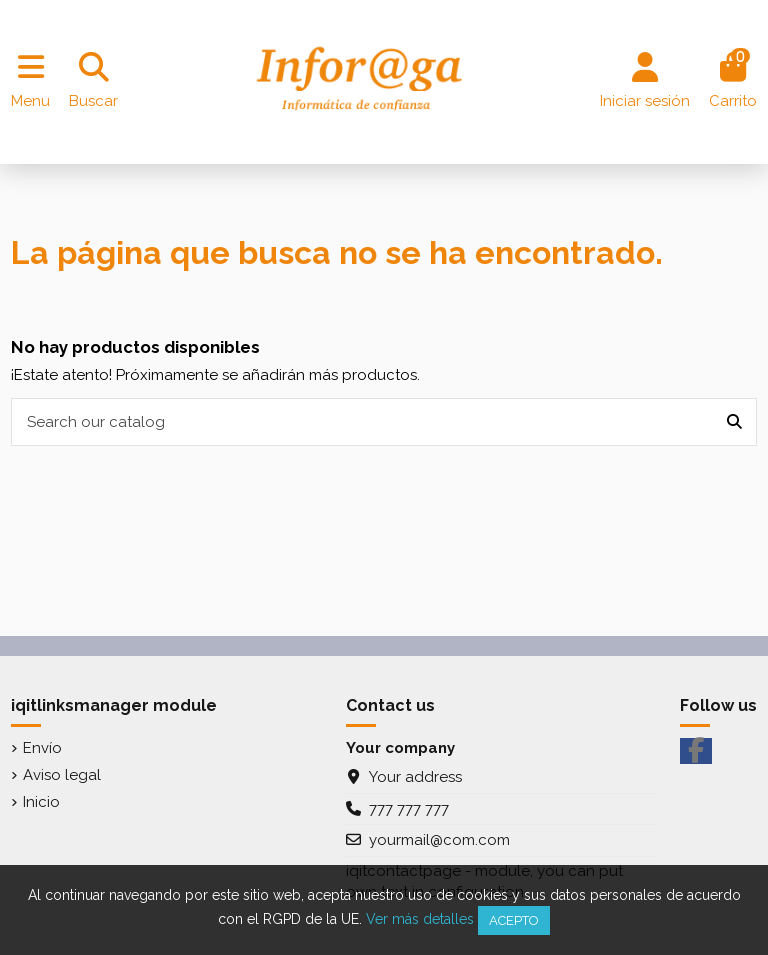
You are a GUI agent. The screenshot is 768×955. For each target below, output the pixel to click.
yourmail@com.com (439, 840)
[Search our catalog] (734, 422)
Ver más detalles (420, 919)
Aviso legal (62, 775)
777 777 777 (409, 809)
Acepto (514, 920)
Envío (42, 748)
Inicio (41, 802)
